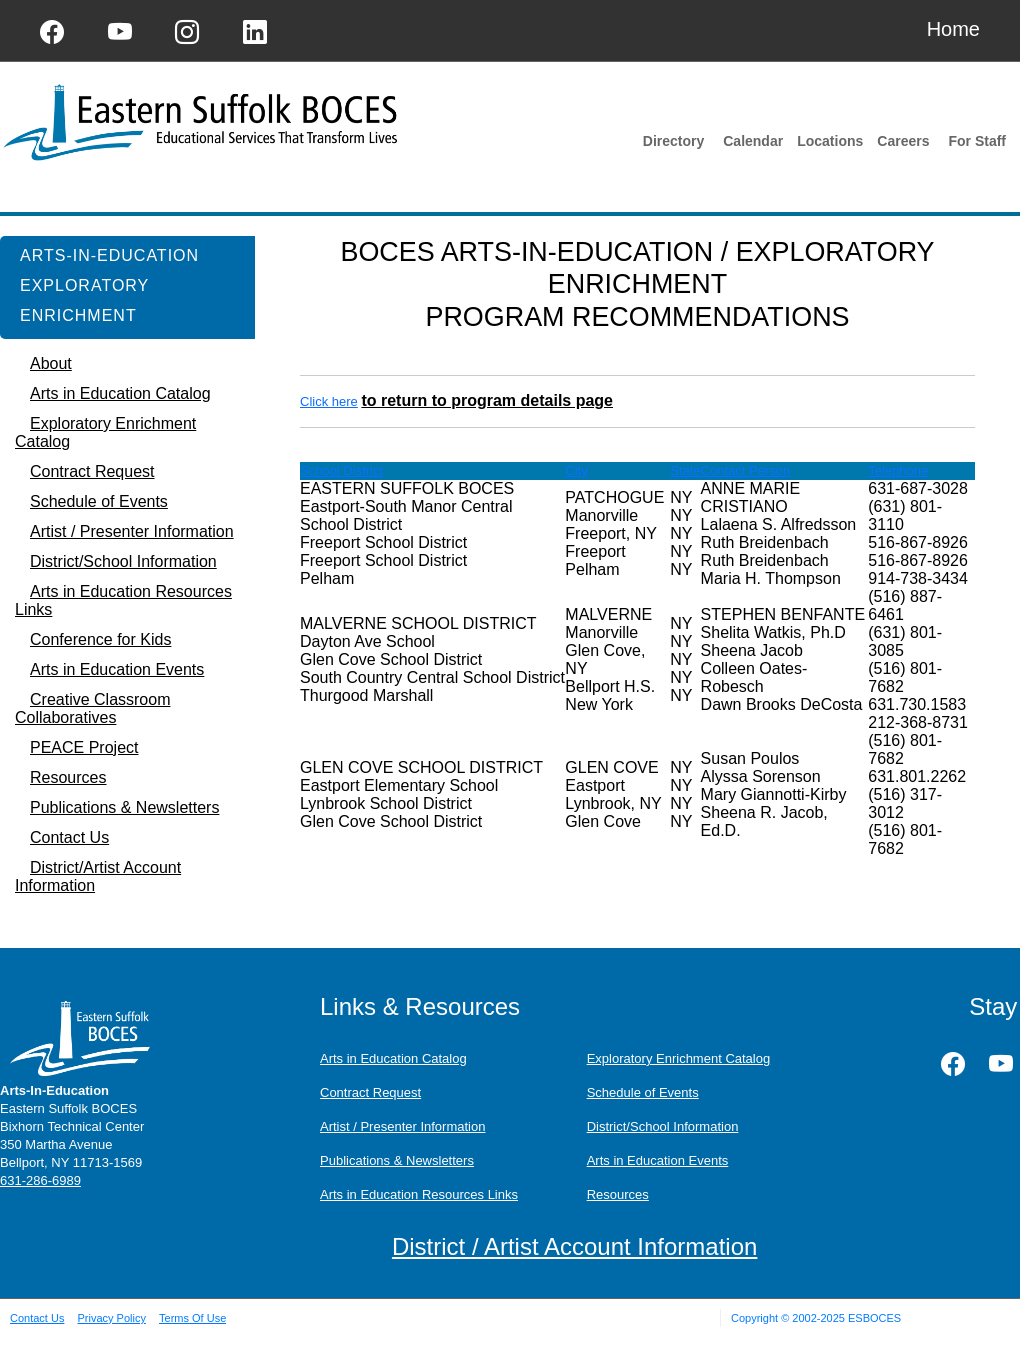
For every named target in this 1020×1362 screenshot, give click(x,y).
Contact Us (37, 1318)
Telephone (898, 470)
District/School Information (663, 1126)
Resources (618, 1194)
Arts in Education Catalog (393, 1058)
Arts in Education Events (658, 1160)
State (685, 470)
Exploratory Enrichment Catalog (679, 1058)
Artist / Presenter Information (402, 1126)
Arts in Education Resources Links (419, 1194)
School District (341, 470)
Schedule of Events (643, 1092)
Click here (329, 401)
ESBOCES (874, 1318)
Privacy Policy (111, 1318)
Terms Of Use (192, 1318)
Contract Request (370, 1092)
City (576, 470)
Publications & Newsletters (397, 1160)
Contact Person (746, 470)
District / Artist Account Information (574, 1246)
